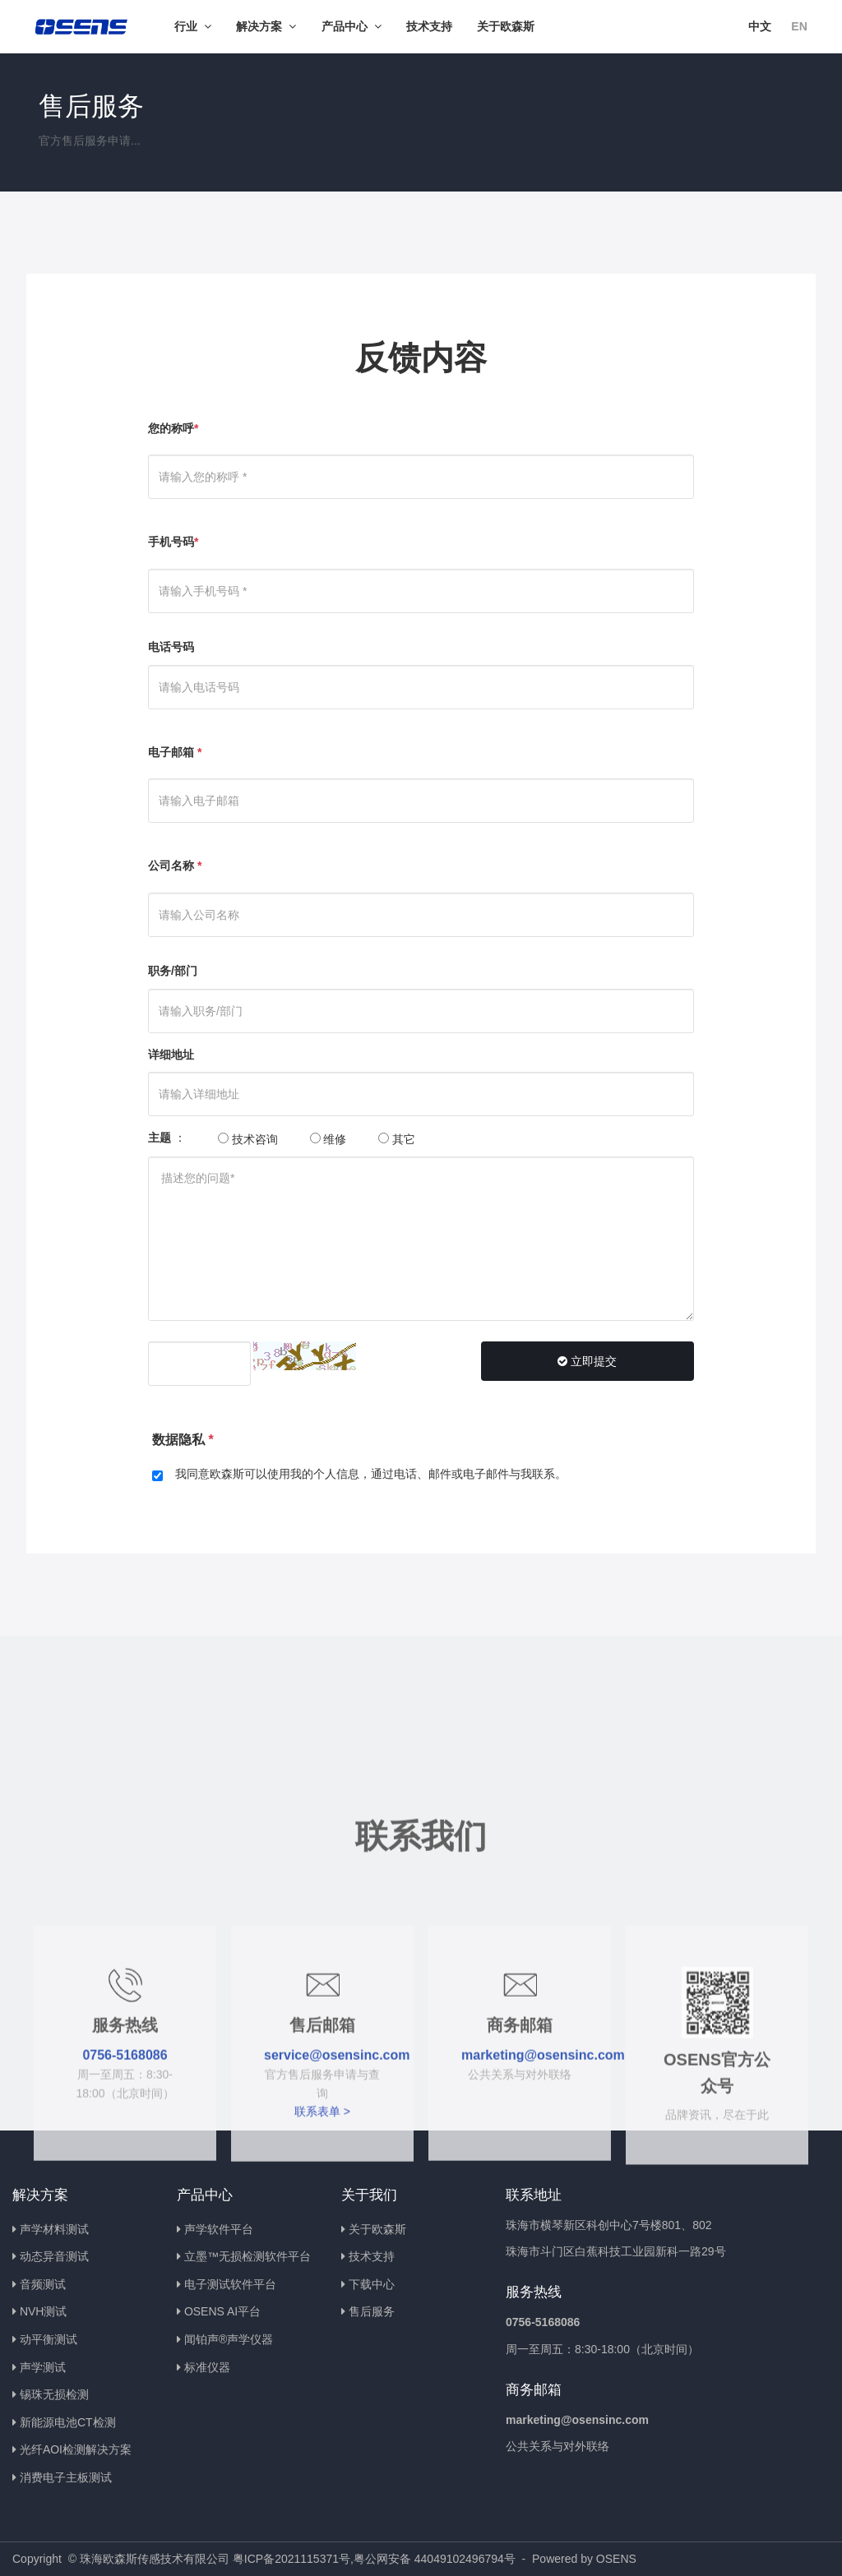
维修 (328, 1139)
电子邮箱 (174, 752)
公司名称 (174, 865)
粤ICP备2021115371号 (291, 2558)
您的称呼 (173, 428)
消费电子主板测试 (66, 2477)
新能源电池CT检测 (68, 2422)
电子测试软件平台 (230, 2284)
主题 (159, 1137)
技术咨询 (248, 1139)
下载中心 (372, 2284)
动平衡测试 (48, 2339)
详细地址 (171, 1054)
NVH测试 (43, 2311)
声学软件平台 (218, 2229)
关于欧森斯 (377, 2229)
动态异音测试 (54, 2256)
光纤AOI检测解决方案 (76, 2449)
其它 (396, 1139)
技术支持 (372, 2256)
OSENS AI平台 (222, 2311)
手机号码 (173, 541)
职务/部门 (172, 970)
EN (799, 26)
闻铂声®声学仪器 (228, 2339)
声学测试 (43, 2367)
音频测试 (43, 2284)
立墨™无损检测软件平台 (247, 2256)
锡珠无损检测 (54, 2394)
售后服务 (372, 2311)
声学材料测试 (54, 2229)
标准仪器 (207, 2367)
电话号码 (171, 646)
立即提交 (587, 1361)
